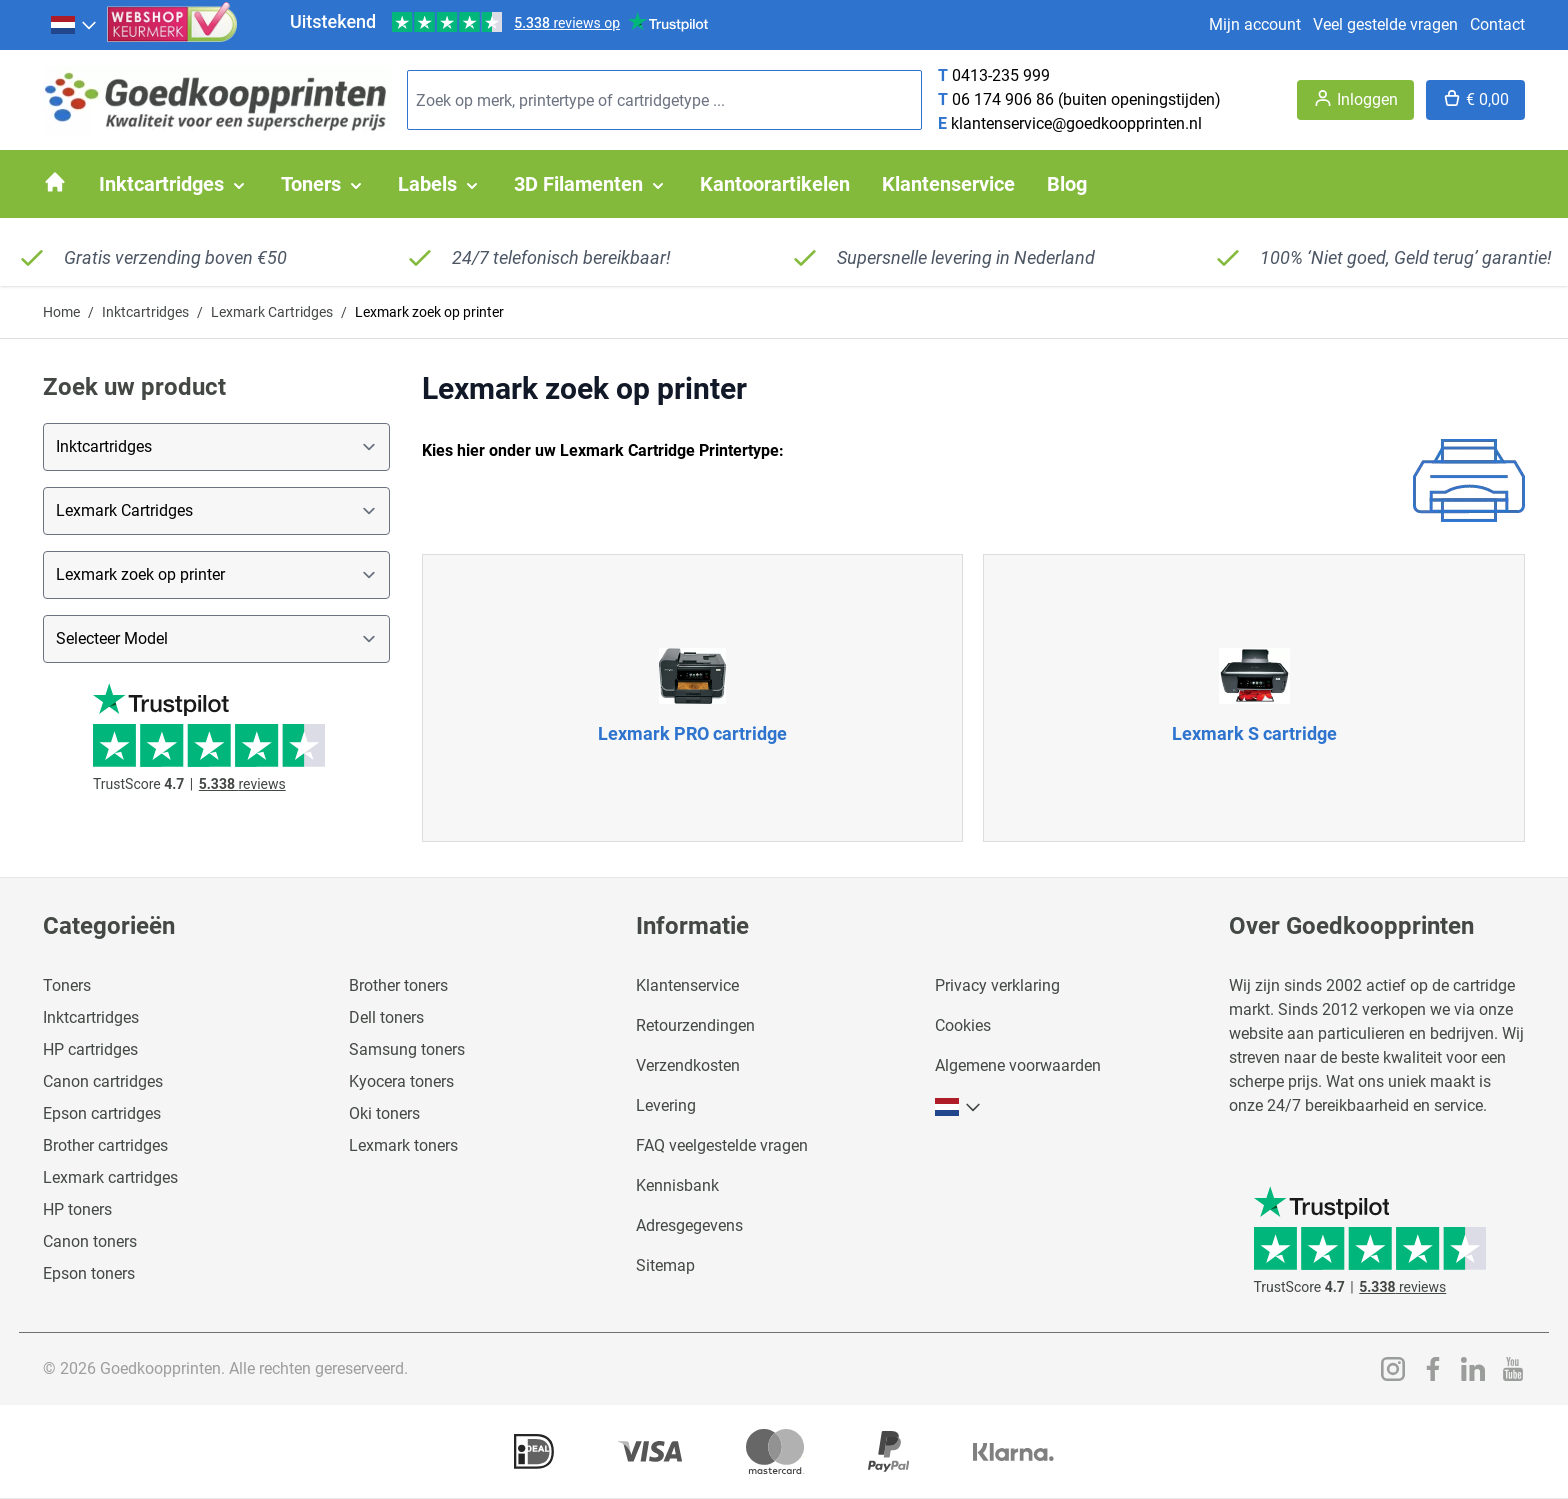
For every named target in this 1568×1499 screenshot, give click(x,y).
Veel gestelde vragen (1385, 24)
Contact (1497, 24)
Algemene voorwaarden (1018, 1065)
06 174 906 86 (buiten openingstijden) (1086, 99)
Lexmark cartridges (110, 1177)
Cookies (963, 1025)
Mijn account (1255, 24)
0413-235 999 (1001, 75)
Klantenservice (687, 985)
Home (61, 312)
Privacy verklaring (997, 985)
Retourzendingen (695, 1025)
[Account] (1355, 100)
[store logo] (217, 100)
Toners (67, 985)
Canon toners (90, 1241)
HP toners (77, 1209)
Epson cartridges (102, 1113)
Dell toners (386, 1017)
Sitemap (665, 1265)
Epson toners (89, 1273)
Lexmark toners (403, 1145)
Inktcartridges (145, 312)
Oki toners (384, 1113)
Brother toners (398, 985)
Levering (666, 1105)
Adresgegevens (689, 1225)
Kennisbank (677, 1185)
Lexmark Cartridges (272, 312)
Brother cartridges (105, 1145)
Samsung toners (407, 1049)
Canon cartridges (103, 1081)
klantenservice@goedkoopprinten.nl (1076, 123)
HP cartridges (90, 1049)
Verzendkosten (688, 1065)
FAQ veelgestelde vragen (722, 1145)
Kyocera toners (401, 1081)
